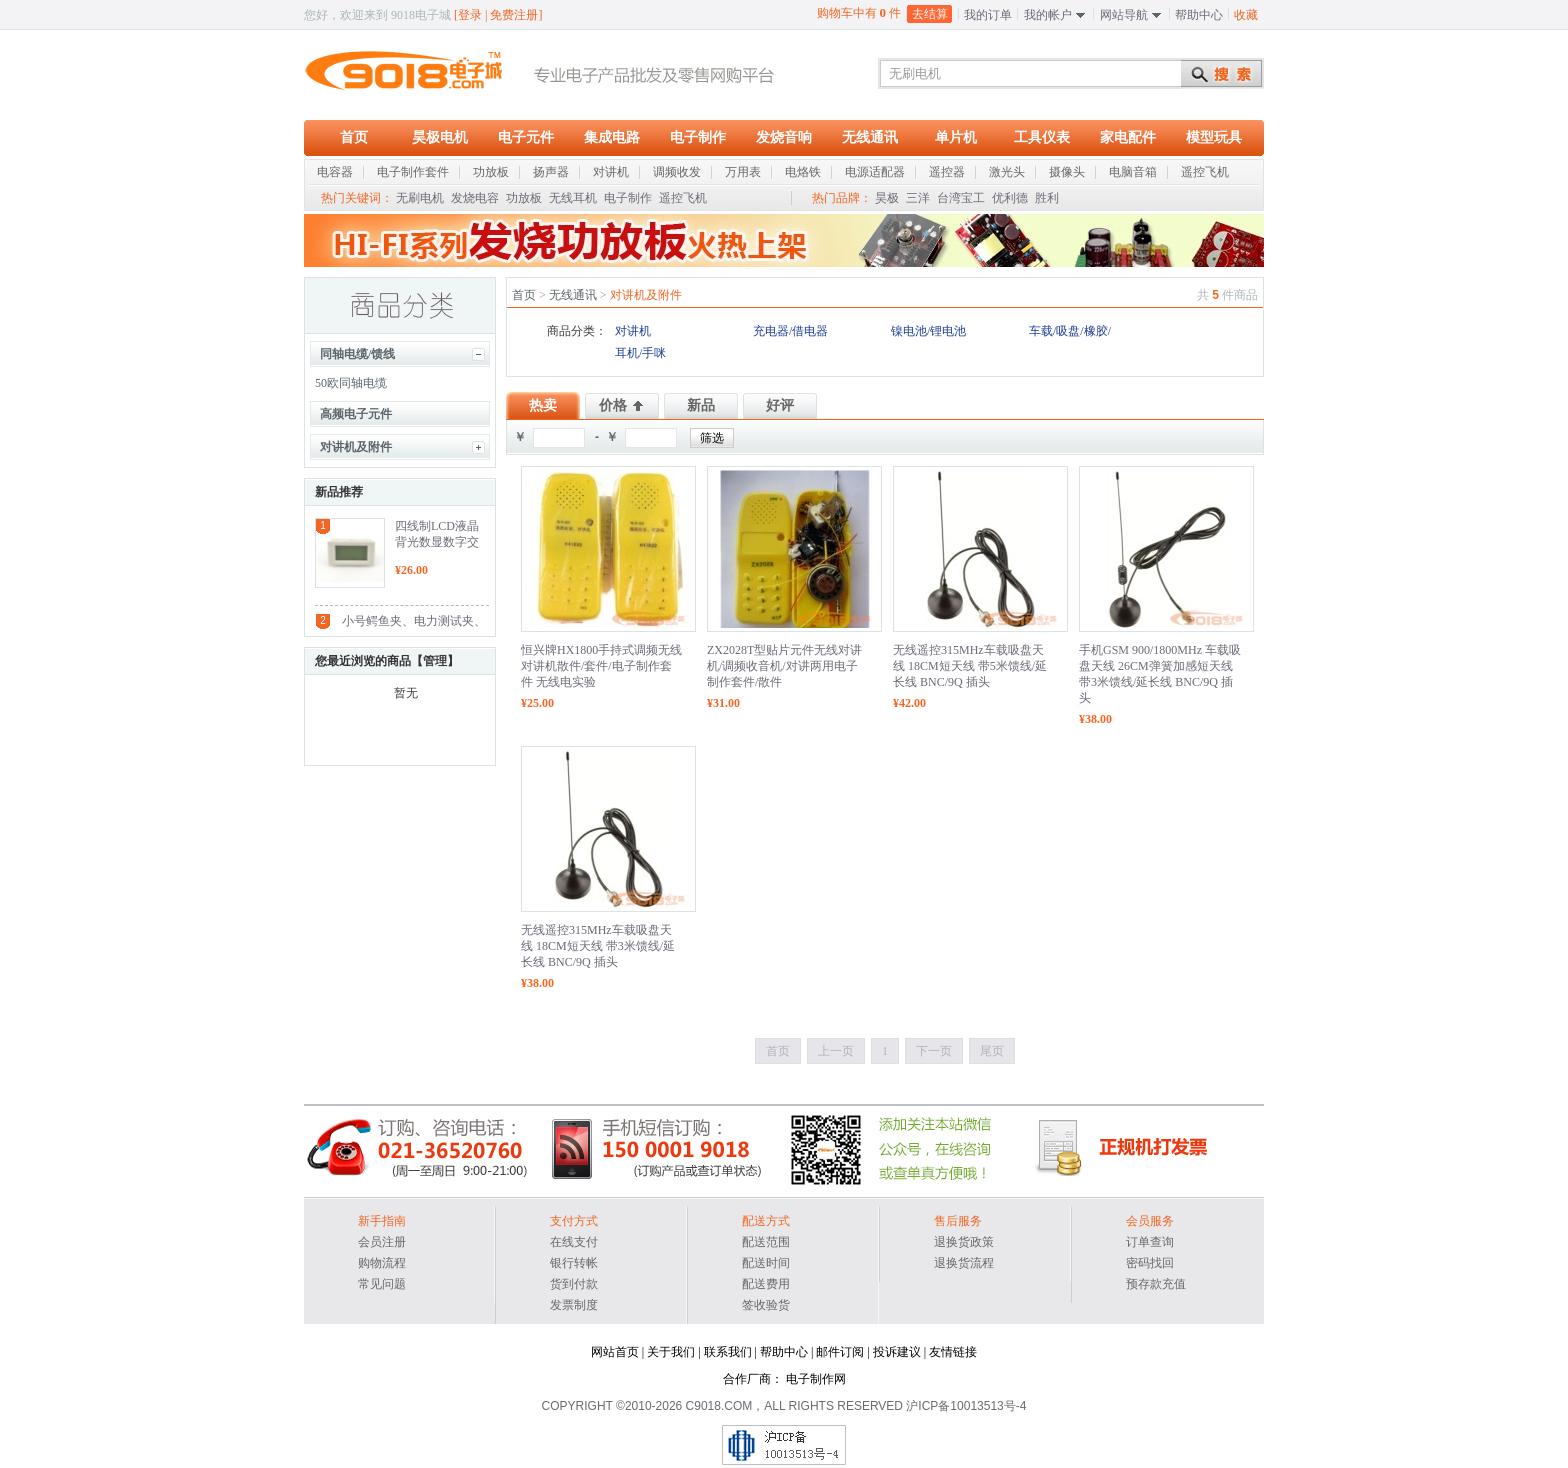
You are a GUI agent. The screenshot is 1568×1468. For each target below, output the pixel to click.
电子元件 (526, 137)
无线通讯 (870, 137)
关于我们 (671, 1352)
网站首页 (615, 1352)
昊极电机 (440, 137)
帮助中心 (1199, 15)
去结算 (930, 14)
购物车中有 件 (859, 12)
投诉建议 (897, 1352)
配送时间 (766, 1263)
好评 (780, 405)
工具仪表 (1042, 137)
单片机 (956, 137)
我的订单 (988, 15)
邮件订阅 (840, 1352)
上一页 (836, 1051)
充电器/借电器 (790, 331)
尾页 (992, 1051)
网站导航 (1124, 15)
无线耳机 (573, 198)
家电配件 (1128, 137)
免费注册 (514, 15)
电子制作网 (816, 1379)
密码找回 (1150, 1263)
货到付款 (574, 1284)
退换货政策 (964, 1242)
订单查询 (1150, 1242)
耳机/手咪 (640, 353)
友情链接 (953, 1352)
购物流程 (382, 1263)
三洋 (918, 198)
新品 (701, 405)
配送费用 (766, 1284)
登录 (470, 15)
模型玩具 (1214, 137)
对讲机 (633, 331)
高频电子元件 (356, 414)
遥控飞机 (683, 198)
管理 (435, 661)
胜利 (1047, 198)
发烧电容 (475, 198)
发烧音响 (784, 137)
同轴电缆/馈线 (357, 354)
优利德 (1010, 198)
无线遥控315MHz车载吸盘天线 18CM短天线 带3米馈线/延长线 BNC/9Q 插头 (598, 946)
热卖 (543, 405)
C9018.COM (719, 1406)
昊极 (887, 198)
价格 (613, 405)
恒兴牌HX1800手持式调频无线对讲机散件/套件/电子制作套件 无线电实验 (601, 666)
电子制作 (698, 137)
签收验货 (766, 1305)
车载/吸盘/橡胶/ (1070, 331)
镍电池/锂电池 (928, 331)
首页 (354, 137)
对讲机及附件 (356, 447)
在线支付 (574, 1242)
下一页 (934, 1051)
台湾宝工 (961, 198)
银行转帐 (574, 1263)
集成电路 (612, 137)
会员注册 (382, 1242)
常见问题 (382, 1284)
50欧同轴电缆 (351, 383)
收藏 (1246, 15)
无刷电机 (420, 198)
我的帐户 (1048, 15)
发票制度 (574, 1305)
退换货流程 (964, 1263)
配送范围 (766, 1242)
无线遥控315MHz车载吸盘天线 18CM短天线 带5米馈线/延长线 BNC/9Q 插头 (970, 666)
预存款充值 (1156, 1284)
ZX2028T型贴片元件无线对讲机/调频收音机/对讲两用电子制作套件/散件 (784, 666)
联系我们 (728, 1352)
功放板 (524, 198)
